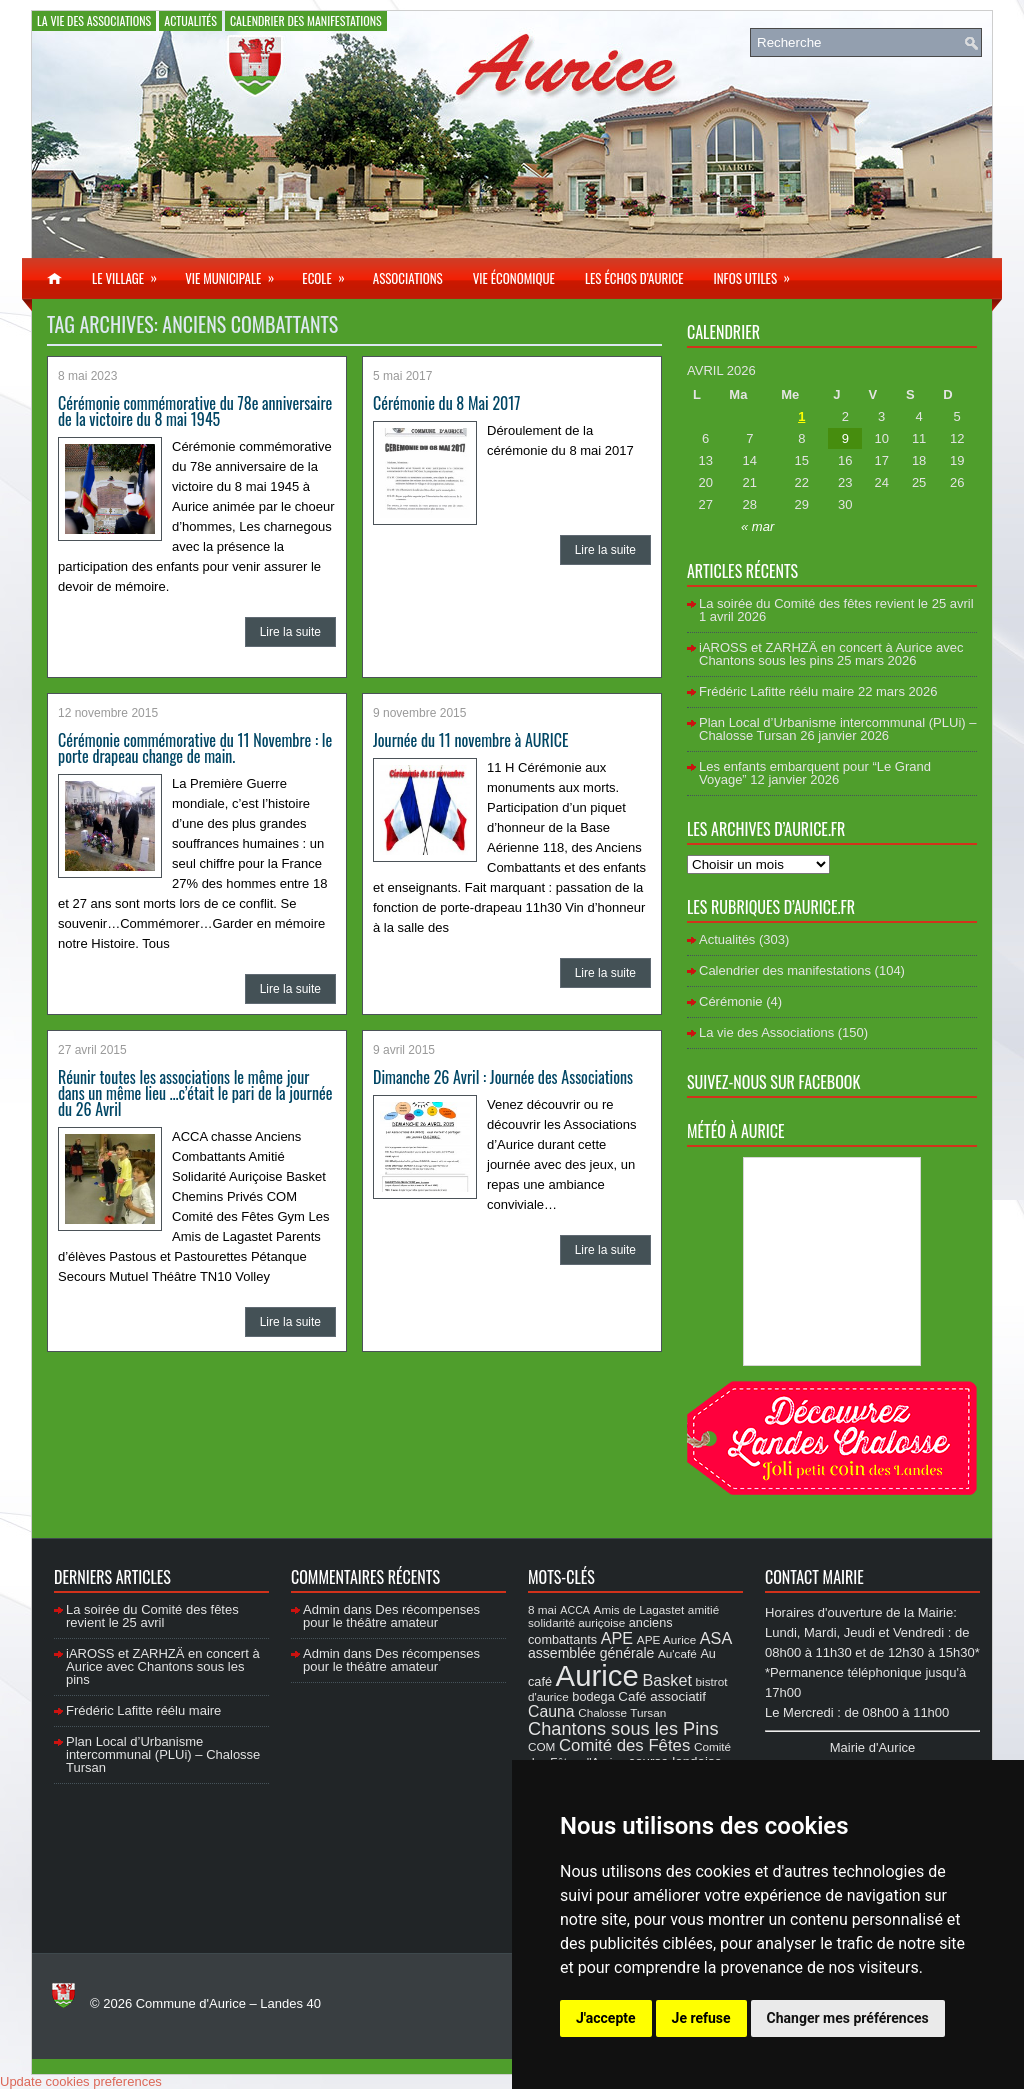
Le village (131, 273)
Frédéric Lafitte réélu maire (776, 691)
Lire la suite (290, 632)
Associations (408, 278)
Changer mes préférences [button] (848, 2018)
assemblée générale (591, 1653)
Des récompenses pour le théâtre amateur (391, 1616)
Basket (667, 1680)
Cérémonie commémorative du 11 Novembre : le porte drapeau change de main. (195, 748)
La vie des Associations (94, 20)
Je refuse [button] (701, 2018)
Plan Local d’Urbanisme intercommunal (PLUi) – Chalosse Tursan (163, 1754)
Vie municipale (236, 273)
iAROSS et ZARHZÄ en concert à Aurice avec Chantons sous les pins (831, 654)
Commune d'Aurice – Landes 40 (228, 2003)
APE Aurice (666, 1639)
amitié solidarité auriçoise (623, 1616)
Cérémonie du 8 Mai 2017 (446, 403)
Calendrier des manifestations (306, 20)
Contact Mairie (814, 1577)
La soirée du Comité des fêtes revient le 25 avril (836, 603)
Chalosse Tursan (622, 1712)
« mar (757, 526)
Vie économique (514, 278)
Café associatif (662, 1696)
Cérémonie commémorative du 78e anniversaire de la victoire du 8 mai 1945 (195, 411)
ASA (716, 1638)
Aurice (597, 1675)
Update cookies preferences (81, 2081)
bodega (593, 1697)
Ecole (329, 273)
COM (541, 1746)
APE (617, 1638)
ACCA (575, 1610)
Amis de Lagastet (639, 1609)
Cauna (551, 1711)
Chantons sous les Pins (623, 1728)
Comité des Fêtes (624, 1745)
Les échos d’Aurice (634, 278)
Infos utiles (758, 273)
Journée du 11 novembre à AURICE (470, 740)
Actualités (190, 20)
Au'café (677, 1653)
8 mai (542, 1609)
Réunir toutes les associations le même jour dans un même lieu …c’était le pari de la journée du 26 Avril (195, 1093)
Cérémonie (731, 1001)
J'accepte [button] (606, 2018)
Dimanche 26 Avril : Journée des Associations (503, 1077)
